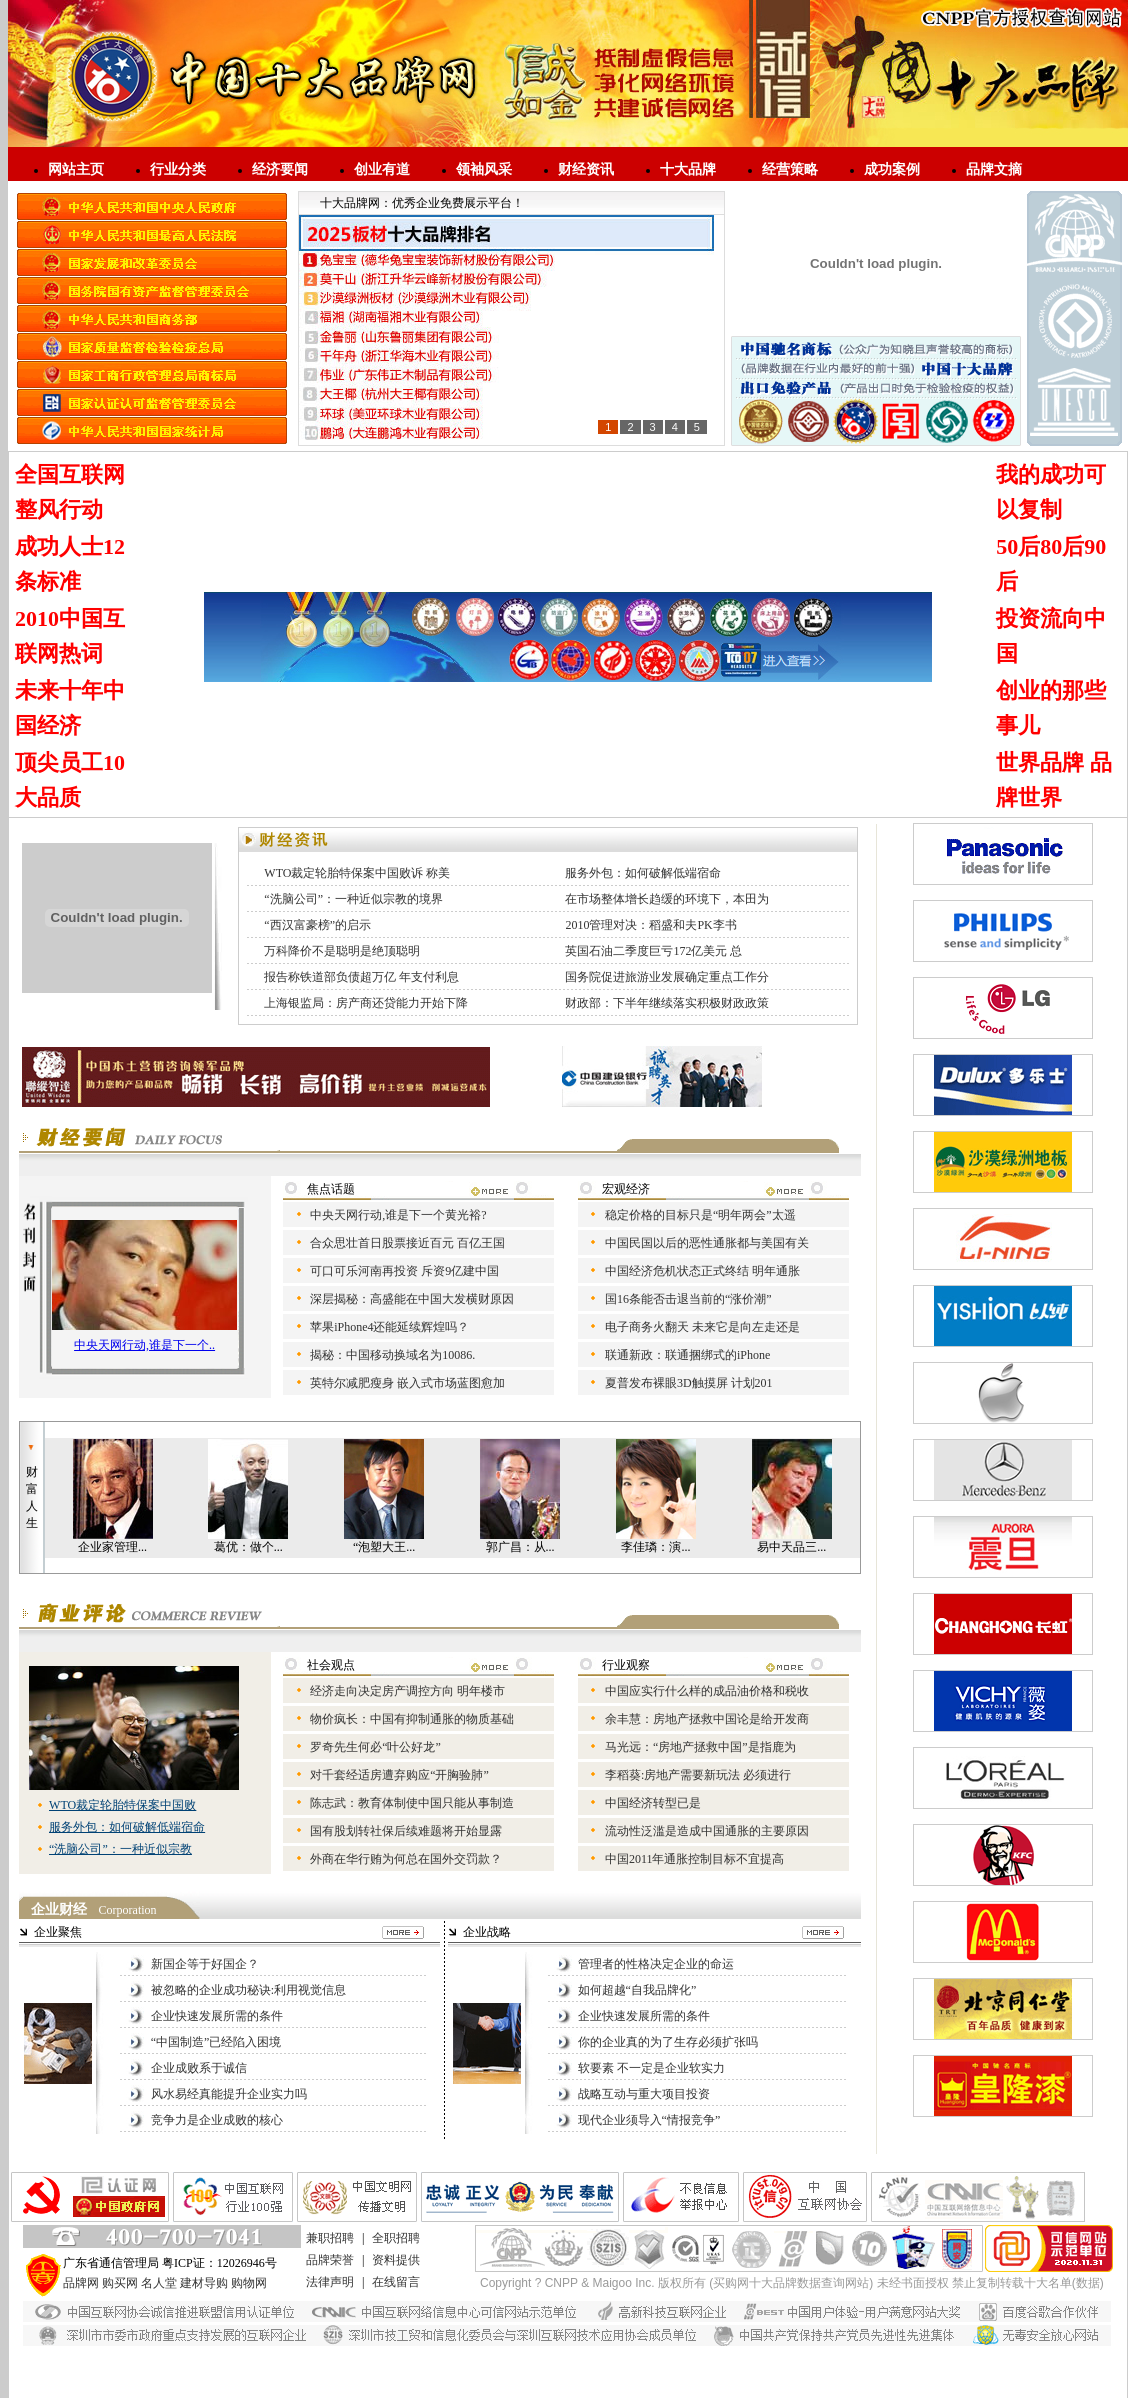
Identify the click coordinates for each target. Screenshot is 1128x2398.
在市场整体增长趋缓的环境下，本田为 (667, 899)
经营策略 (790, 169)
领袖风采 (484, 169)
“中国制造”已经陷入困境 (216, 2042)
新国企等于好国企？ (205, 1964)
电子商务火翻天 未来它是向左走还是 (702, 1327)
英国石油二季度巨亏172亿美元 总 (653, 951)
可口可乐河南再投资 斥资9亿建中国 (404, 1271)
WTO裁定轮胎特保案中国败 (122, 1805)
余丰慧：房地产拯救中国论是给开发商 (707, 1719)
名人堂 (159, 2283)
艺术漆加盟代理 (255, 2372)
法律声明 (330, 2282)
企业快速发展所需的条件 (217, 2016)
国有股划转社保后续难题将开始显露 (406, 1831)
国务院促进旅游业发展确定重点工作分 (667, 977)
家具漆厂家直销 (681, 2355)
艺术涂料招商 (660, 2372)
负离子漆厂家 (765, 2355)
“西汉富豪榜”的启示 (317, 925)
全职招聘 (396, 2238)
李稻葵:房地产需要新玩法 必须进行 (698, 1775)
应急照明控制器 (255, 2389)
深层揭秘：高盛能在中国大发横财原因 (412, 1299)
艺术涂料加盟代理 (350, 2372)
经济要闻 (280, 169)
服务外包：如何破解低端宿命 (643, 873)
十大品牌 (688, 169)
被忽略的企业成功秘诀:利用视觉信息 (248, 1990)
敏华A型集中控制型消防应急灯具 (852, 2372)
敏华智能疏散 (642, 2389)
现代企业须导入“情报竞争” (649, 2120)
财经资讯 (586, 169)
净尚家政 (952, 2389)
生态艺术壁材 (582, 2372)
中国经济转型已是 (653, 1803)
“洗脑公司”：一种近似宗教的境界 (353, 899)
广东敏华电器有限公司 (464, 2389)
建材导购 (204, 2283)
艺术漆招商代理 (437, 2355)
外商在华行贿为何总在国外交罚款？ (406, 1859)
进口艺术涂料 (895, 2355)
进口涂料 (428, 2372)
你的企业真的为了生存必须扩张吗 (668, 2042)
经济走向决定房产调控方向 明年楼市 (407, 1691)
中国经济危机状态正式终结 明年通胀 (702, 1271)
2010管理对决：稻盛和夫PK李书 (650, 925)
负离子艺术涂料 (881, 2389)
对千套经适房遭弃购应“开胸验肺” (399, 1775)
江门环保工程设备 (732, 2389)
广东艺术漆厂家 (526, 2355)
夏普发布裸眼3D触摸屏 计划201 (689, 1383)
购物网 (249, 2283)
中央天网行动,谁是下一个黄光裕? (398, 1215)
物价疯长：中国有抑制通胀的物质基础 (412, 1719)
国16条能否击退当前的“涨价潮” (688, 1299)
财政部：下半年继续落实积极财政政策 (667, 1003)
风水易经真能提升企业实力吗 (229, 2094)
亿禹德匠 (809, 2389)
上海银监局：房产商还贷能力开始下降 (366, 1003)
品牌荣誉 (330, 2260)
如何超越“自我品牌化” (637, 1990)
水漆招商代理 (300, 2355)
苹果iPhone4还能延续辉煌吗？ (389, 1327)
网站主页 (76, 169)
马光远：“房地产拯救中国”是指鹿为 (700, 1747)
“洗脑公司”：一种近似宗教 (120, 1849)
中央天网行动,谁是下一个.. (144, 1345)
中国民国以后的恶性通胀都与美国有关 (707, 1243)
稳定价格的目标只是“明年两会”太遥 (700, 1215)
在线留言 (396, 2282)
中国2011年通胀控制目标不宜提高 (695, 1859)
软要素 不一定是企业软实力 (651, 2068)
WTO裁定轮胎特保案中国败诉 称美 (357, 873)
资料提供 (396, 2260)
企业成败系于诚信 (199, 2068)
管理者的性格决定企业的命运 (656, 1964)
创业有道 (382, 169)
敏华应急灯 (177, 2389)
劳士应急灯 (729, 2372)
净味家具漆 (604, 2355)
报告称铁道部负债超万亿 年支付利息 (361, 977)
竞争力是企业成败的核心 (217, 2120)
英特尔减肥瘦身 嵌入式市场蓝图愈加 (407, 1383)
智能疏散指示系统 (350, 2389)
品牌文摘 (994, 169)
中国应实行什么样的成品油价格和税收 (707, 1691)
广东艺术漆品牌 (499, 2372)
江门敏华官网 (565, 2389)
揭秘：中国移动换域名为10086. (392, 1355)
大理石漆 (366, 2355)
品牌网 (81, 2283)
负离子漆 (830, 2355)
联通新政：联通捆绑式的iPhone (687, 1355)
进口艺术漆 (177, 2372)
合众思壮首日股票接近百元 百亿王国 (407, 1243)
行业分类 (178, 169)
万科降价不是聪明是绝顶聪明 (342, 951)
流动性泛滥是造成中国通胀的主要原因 (707, 1831)
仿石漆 (187, 2355)
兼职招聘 (330, 2238)
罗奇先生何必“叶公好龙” (375, 1747)
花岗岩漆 (235, 2355)
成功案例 (892, 169)
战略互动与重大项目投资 (644, 2094)
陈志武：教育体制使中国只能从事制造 (412, 1803)
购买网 (120, 2283)
